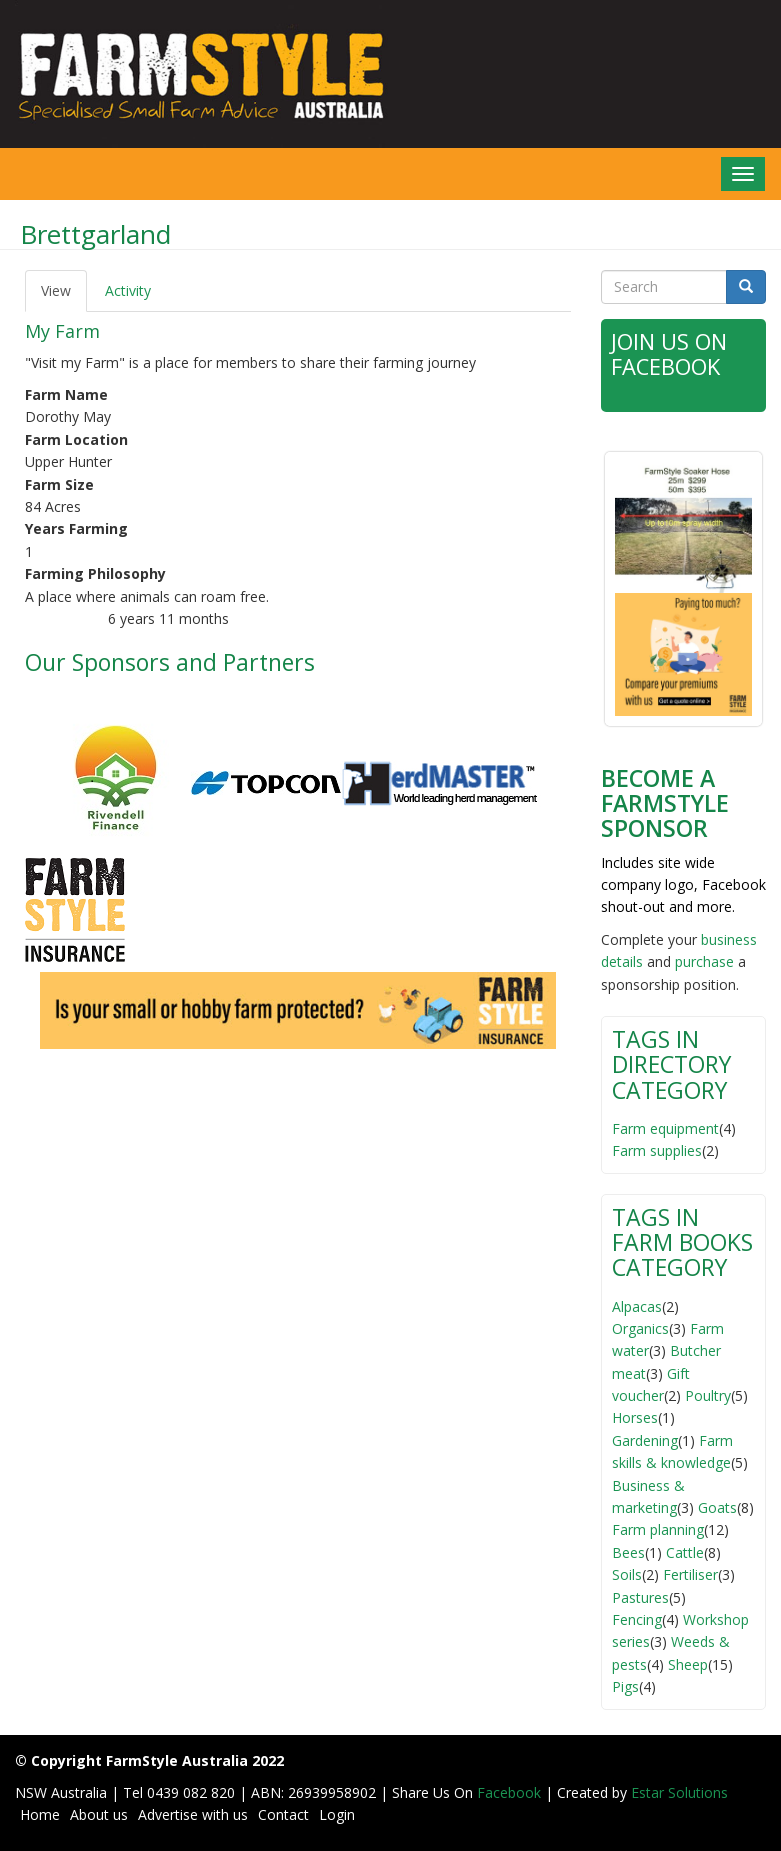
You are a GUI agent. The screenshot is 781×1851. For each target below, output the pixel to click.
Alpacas (637, 1306)
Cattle (685, 1552)
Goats (717, 1507)
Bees (628, 1552)
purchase (704, 961)
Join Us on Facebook (671, 353)
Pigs (625, 1686)
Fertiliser (690, 1574)
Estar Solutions (679, 1792)
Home (40, 1814)
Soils (627, 1574)
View (64, 296)
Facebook (511, 1792)
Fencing (637, 1619)
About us (99, 1814)
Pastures (640, 1597)
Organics (640, 1328)
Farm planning (658, 1529)
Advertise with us (193, 1814)
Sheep (688, 1664)
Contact (283, 1814)
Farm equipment (665, 1128)
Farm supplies (657, 1150)
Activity (128, 290)
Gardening (645, 1440)
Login (337, 1814)
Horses (635, 1417)
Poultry (708, 1395)
